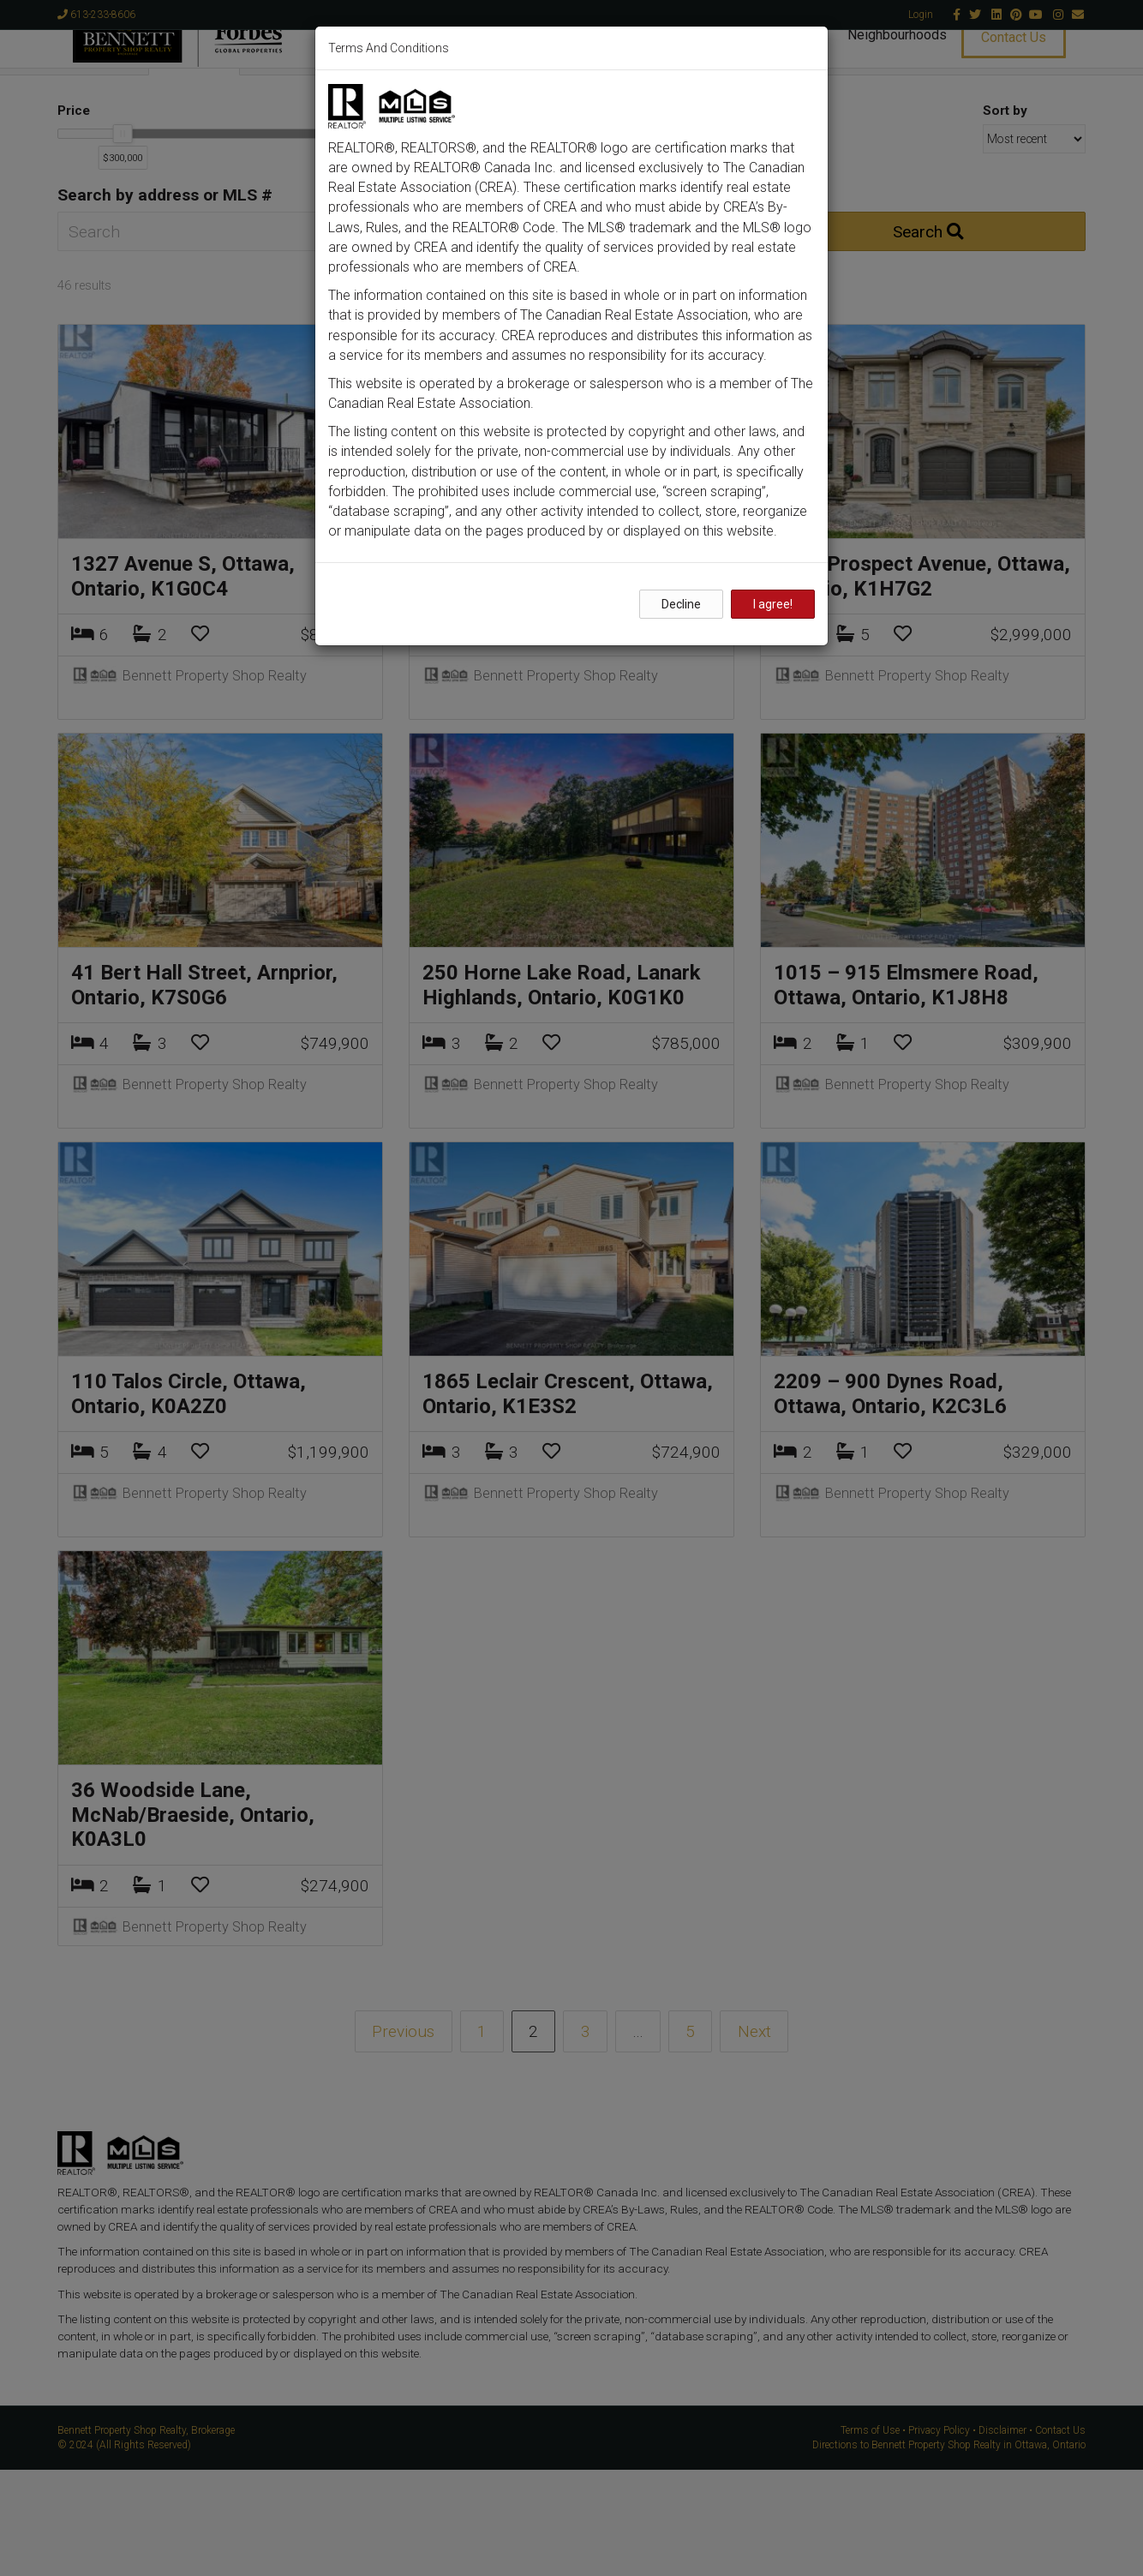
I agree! (773, 604)
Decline (681, 604)
